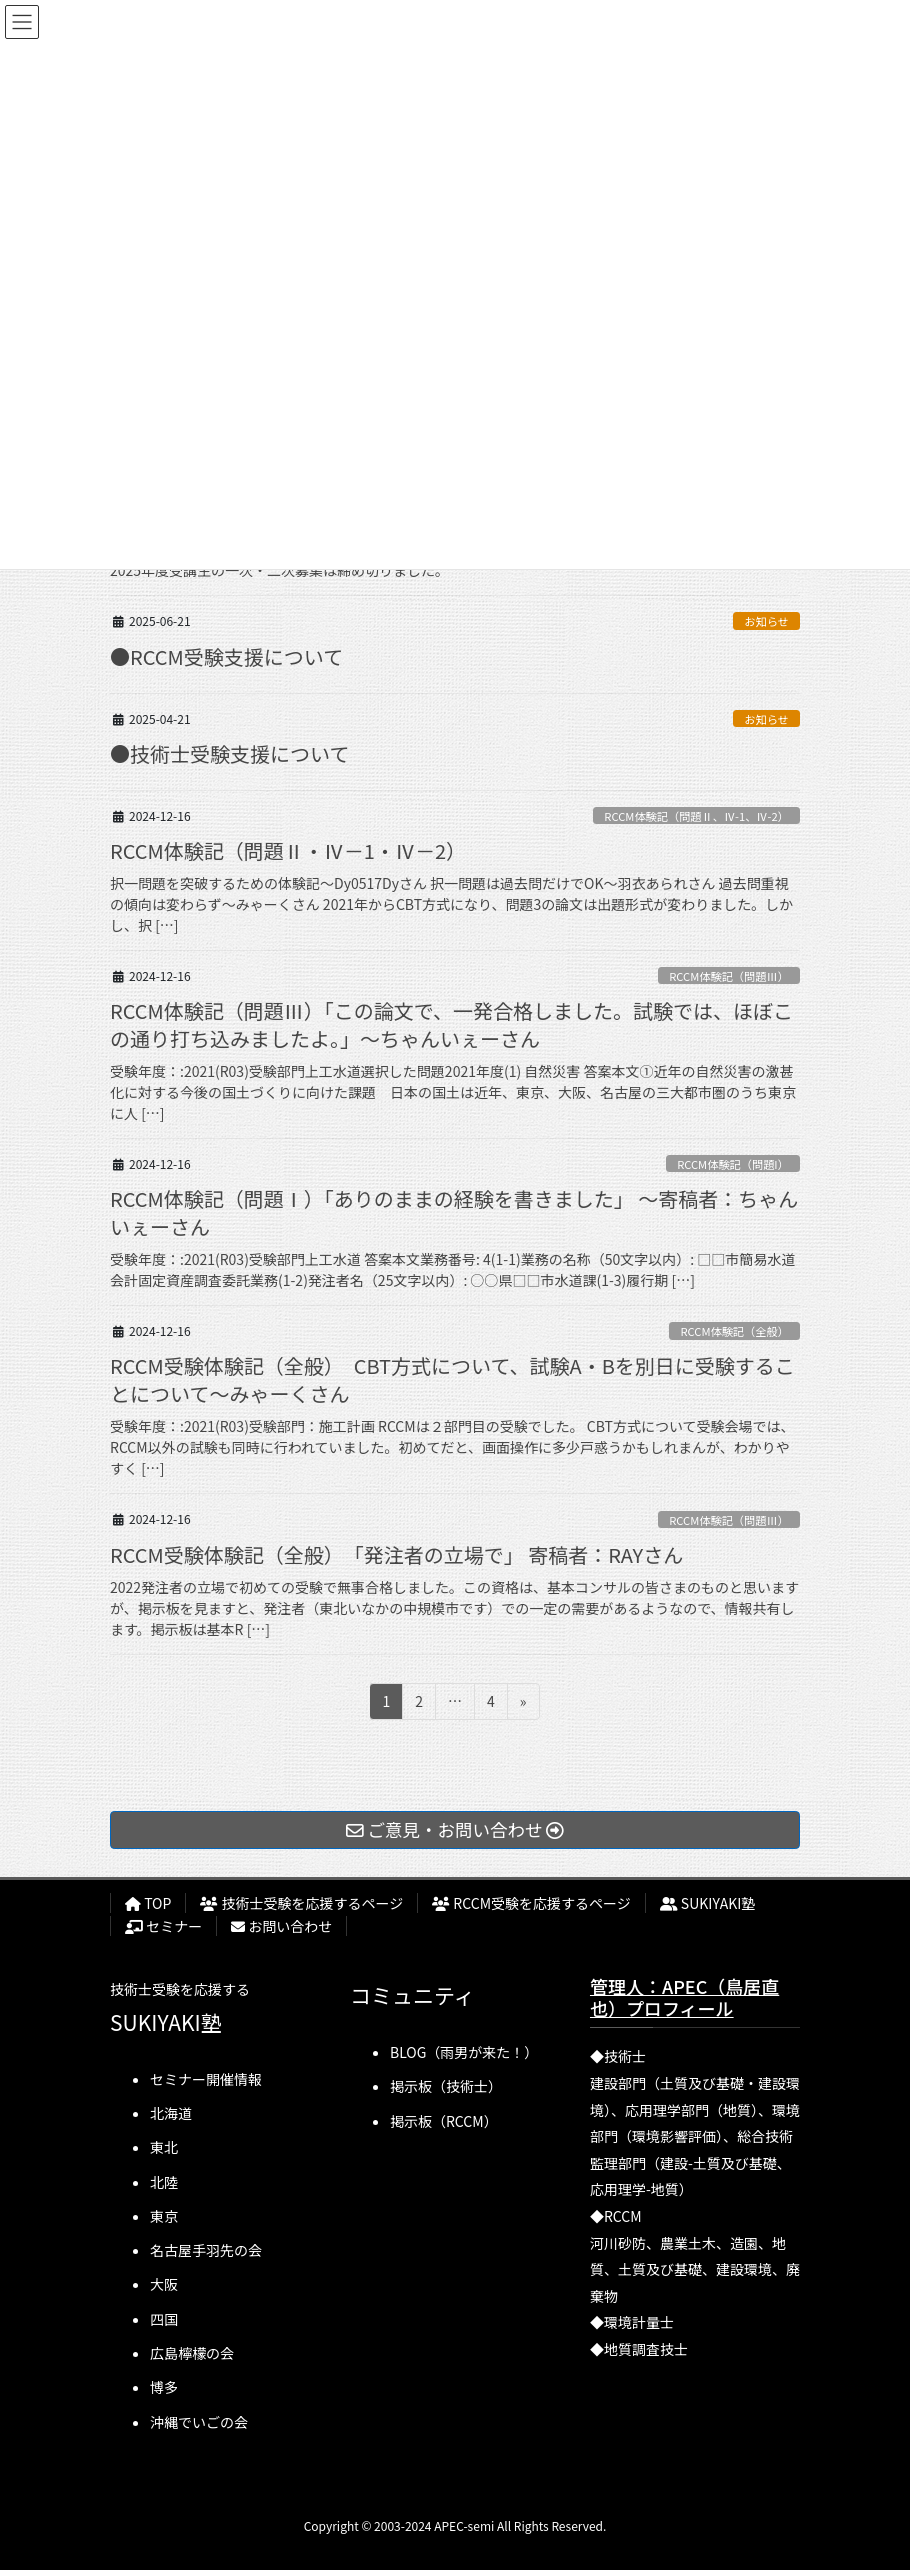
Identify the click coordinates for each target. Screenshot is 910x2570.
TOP (148, 1903)
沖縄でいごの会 (199, 2422)
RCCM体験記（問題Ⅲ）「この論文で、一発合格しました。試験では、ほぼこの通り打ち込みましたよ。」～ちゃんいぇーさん (451, 1024)
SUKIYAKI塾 (708, 1903)
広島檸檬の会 (192, 2353)
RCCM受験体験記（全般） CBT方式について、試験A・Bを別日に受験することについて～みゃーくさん (452, 1379)
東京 (164, 2216)
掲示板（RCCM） (444, 2121)
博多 (164, 2387)
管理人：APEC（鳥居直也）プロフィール (684, 1997)
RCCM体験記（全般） (734, 1331)
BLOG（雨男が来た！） (464, 2052)
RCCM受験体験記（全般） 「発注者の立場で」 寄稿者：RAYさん (396, 1554)
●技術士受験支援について (229, 753)
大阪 (164, 2284)
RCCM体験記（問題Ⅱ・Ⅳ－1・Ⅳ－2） (288, 850)
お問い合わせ (281, 1926)
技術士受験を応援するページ (301, 1903)
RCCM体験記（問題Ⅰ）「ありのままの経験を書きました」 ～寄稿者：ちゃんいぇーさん (454, 1212)
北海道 (171, 2113)
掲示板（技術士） (446, 2086)
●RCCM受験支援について (226, 656)
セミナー (163, 1926)
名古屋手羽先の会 (206, 2250)
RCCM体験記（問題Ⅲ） (729, 976)
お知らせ (766, 621)
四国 (164, 2319)
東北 (164, 2147)
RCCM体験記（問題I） (733, 1164)
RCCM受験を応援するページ (531, 1903)
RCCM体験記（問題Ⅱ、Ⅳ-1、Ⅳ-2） (696, 816)
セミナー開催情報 (206, 2079)
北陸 (164, 2182)
